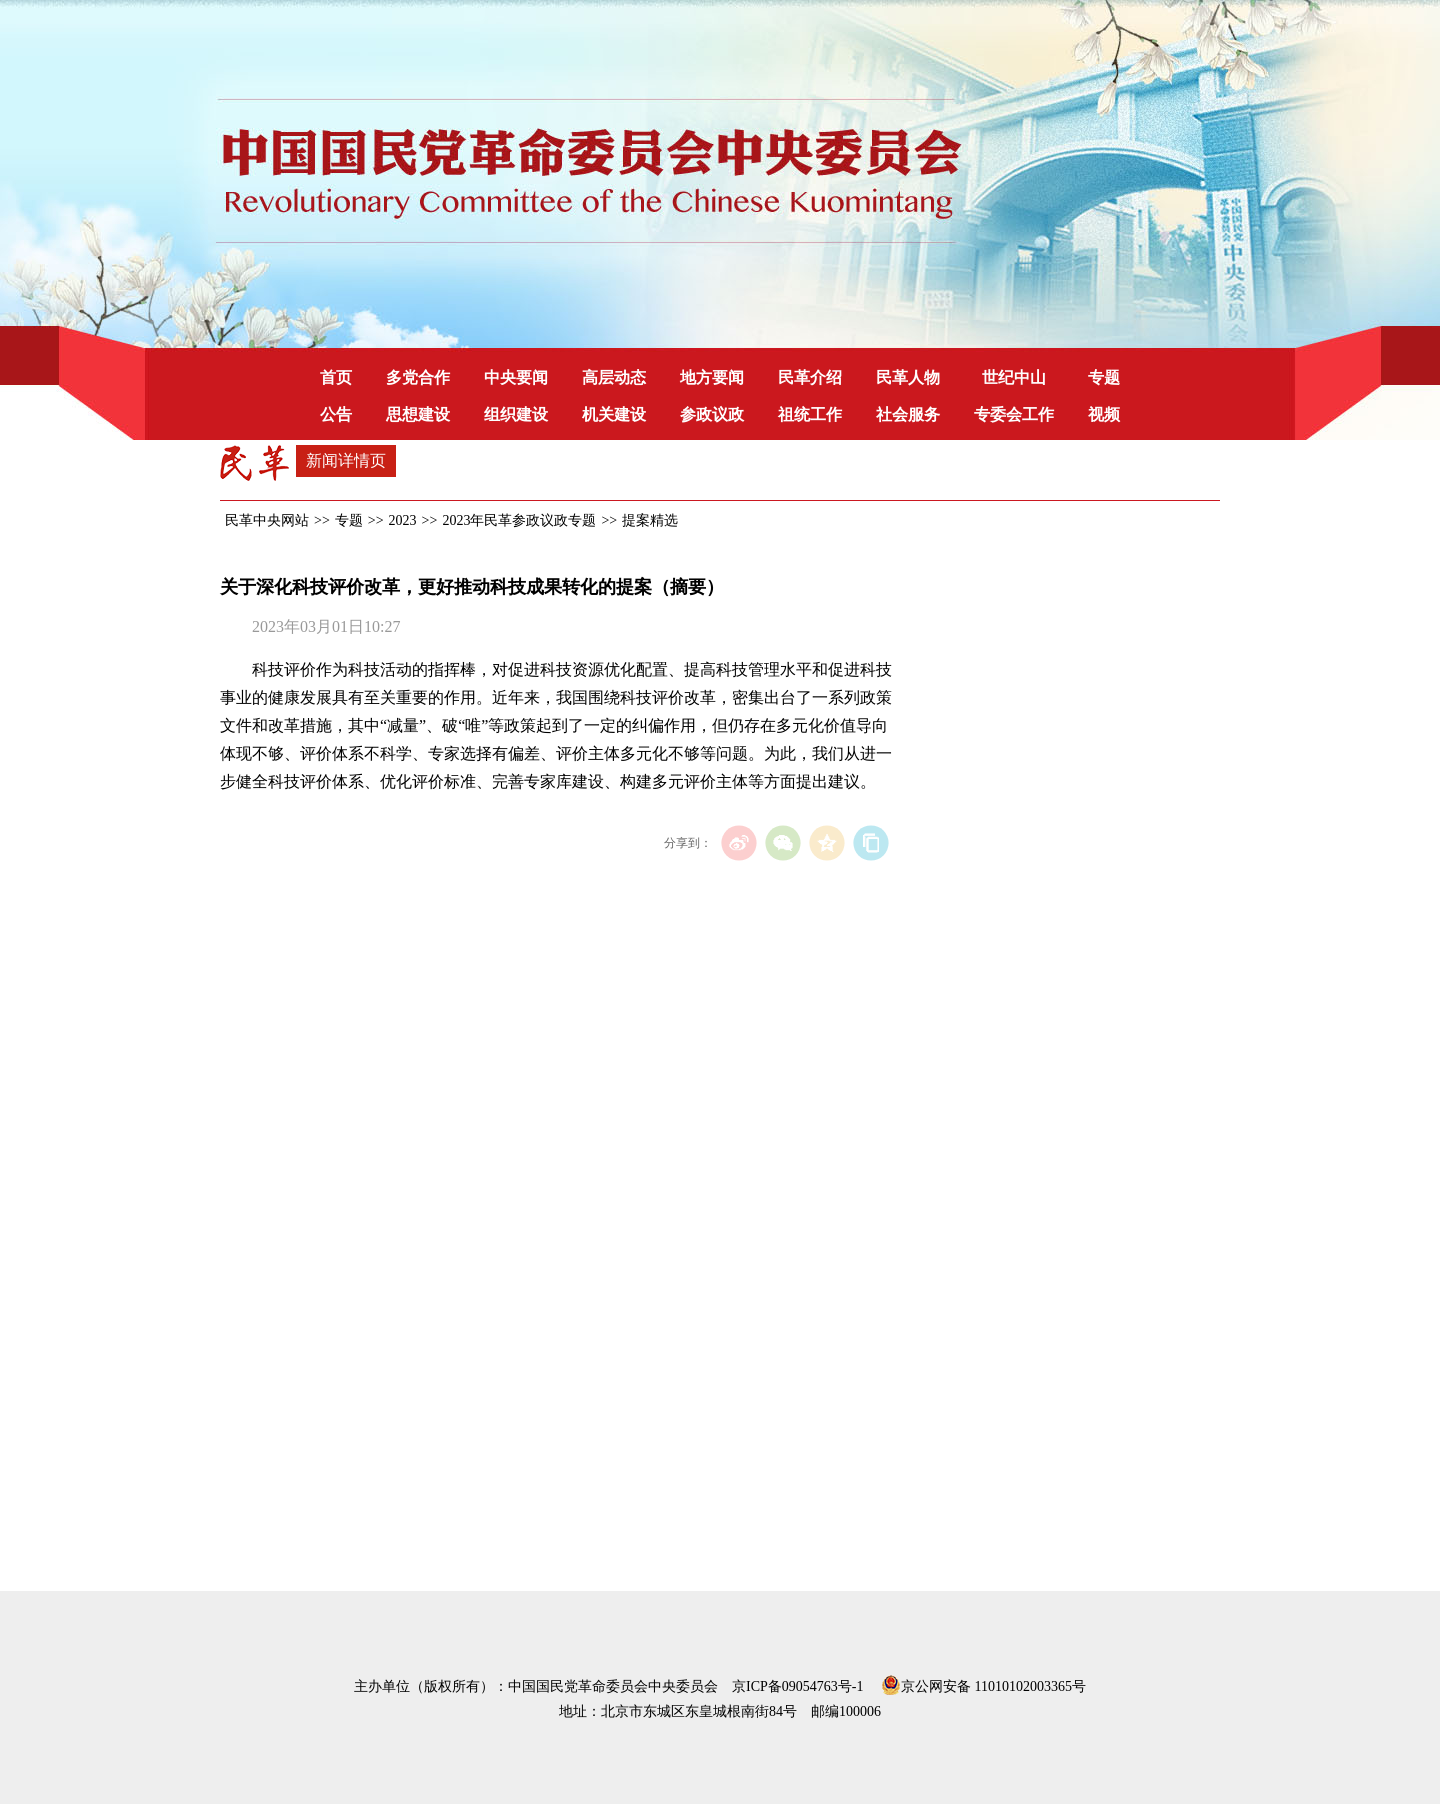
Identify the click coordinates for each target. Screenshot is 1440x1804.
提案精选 (650, 520)
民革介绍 (810, 377)
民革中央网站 (267, 520)
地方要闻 (712, 377)
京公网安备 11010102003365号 (983, 1683)
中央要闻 (516, 377)
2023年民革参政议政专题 (519, 520)
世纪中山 (1014, 377)
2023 (403, 520)
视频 (1104, 414)
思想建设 (418, 414)
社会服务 (908, 414)
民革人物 (908, 377)
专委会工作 (1014, 414)
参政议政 (712, 414)
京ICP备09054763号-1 (797, 1686)
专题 (1104, 377)
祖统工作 (810, 414)
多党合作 (418, 377)
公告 (336, 414)
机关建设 (614, 414)
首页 (336, 377)
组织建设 (516, 414)
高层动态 (614, 377)
